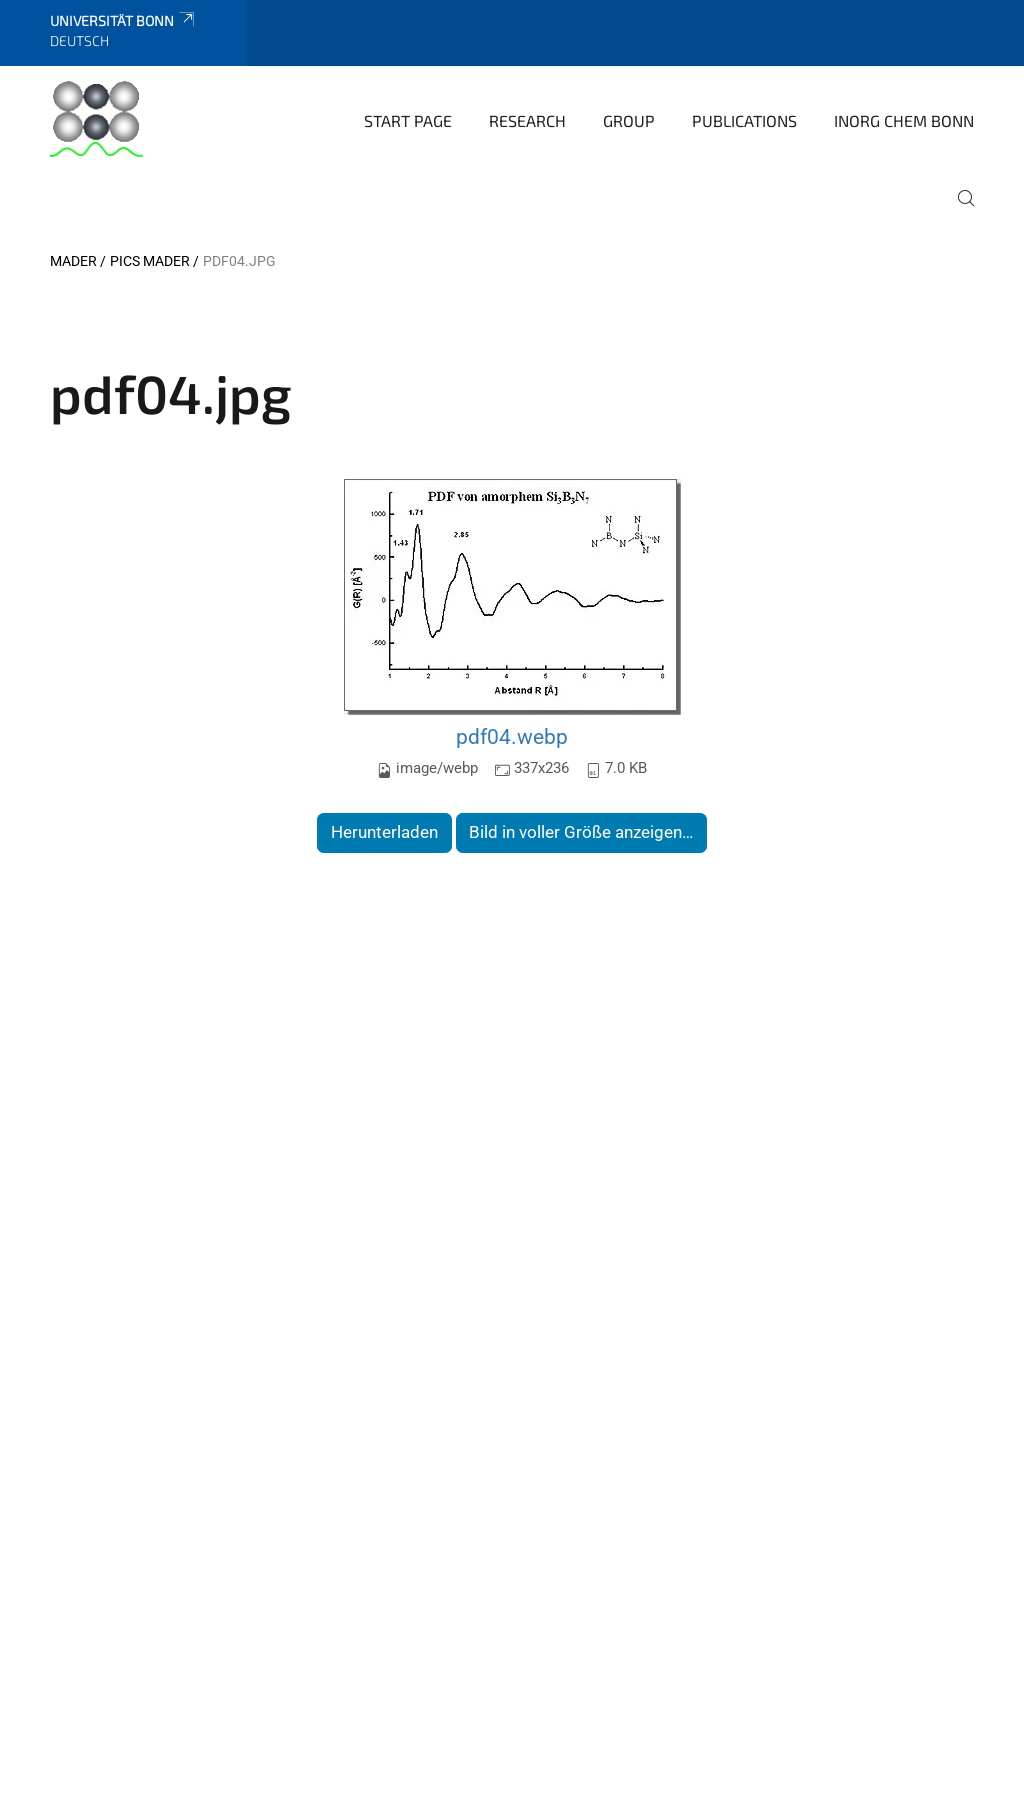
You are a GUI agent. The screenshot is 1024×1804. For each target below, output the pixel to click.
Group (629, 120)
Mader (73, 261)
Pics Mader (150, 261)
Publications (744, 120)
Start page (408, 120)
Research (527, 120)
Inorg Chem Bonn (904, 120)
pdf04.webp (512, 736)
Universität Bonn (123, 20)
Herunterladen (384, 832)
